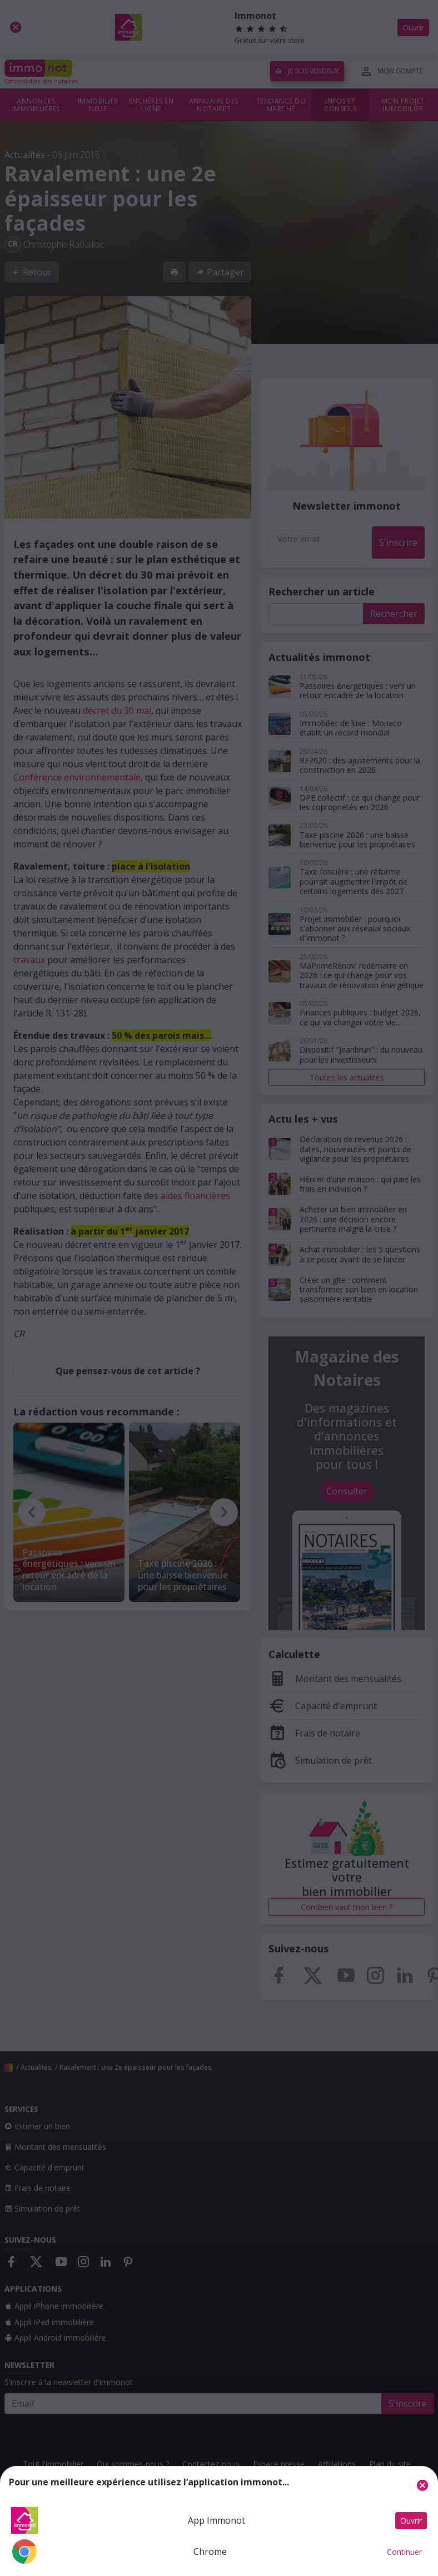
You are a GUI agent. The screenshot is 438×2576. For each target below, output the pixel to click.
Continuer (404, 2552)
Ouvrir (411, 2520)
